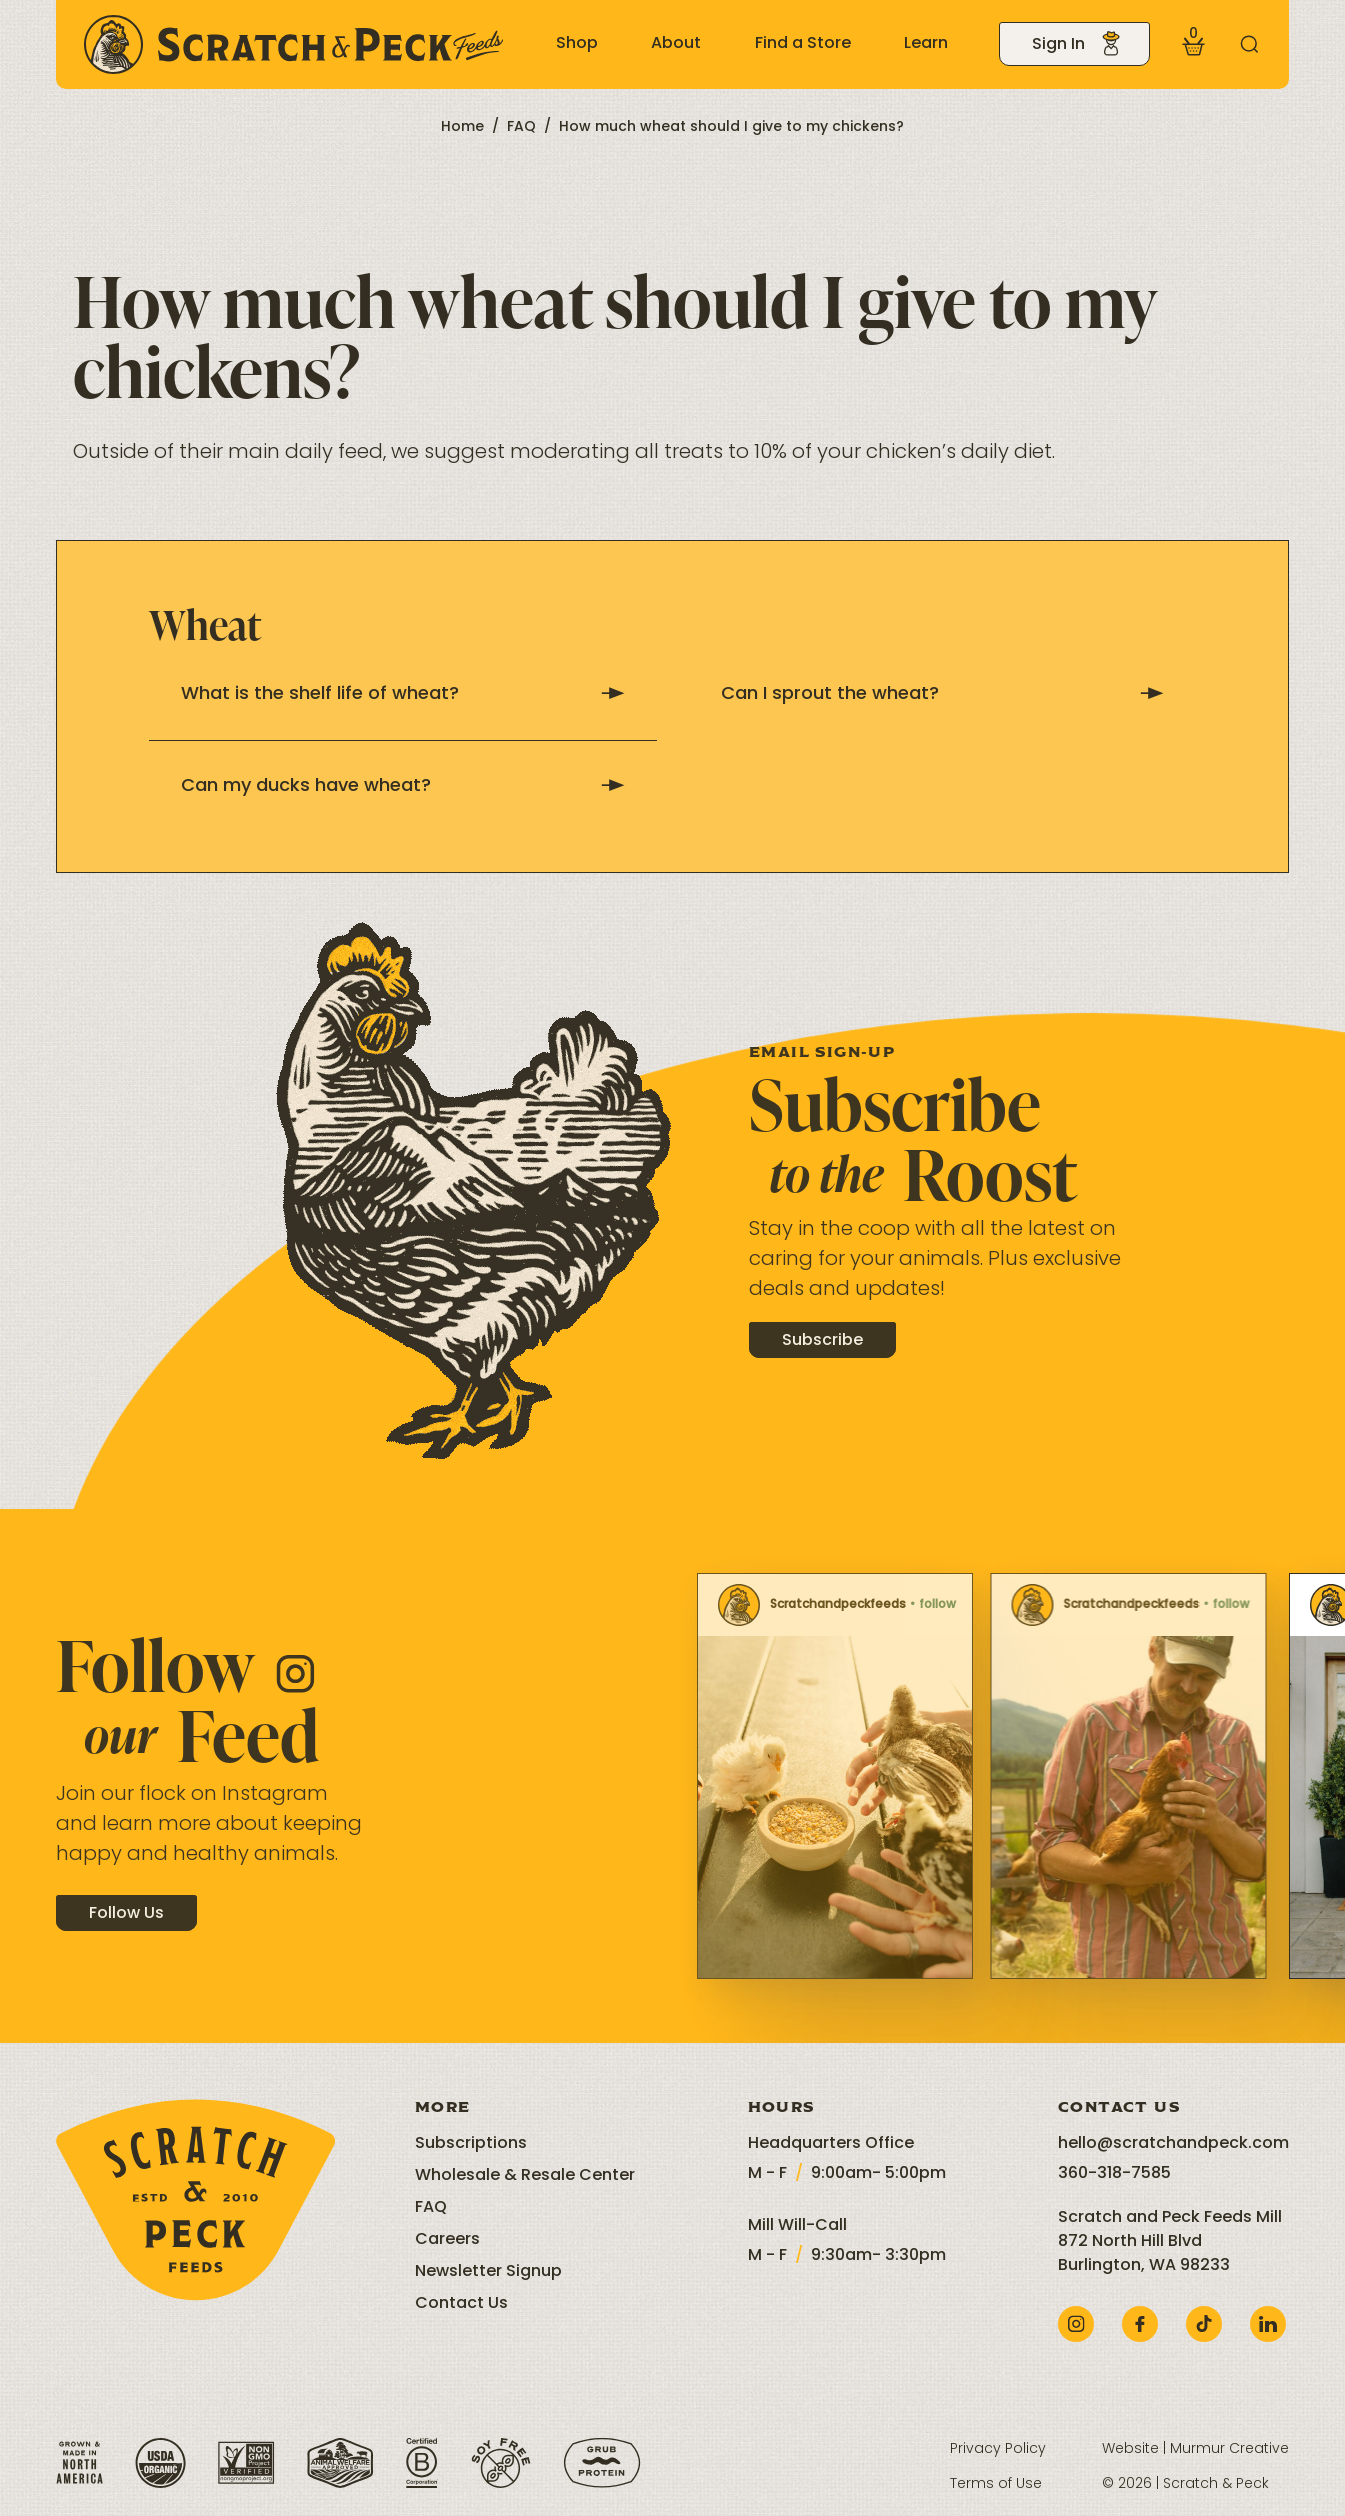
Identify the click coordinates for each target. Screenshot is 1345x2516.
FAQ (521, 127)
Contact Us (461, 2304)
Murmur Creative (1229, 2449)
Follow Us (126, 1932)
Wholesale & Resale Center (525, 2176)
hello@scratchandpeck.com (1173, 2144)
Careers (447, 2240)
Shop (577, 44)
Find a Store (803, 44)
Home (462, 127)
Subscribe (822, 1360)
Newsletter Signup (488, 2272)
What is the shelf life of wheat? (403, 694)
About (676, 44)
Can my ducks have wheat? (403, 786)
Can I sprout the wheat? (943, 694)
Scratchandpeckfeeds (707, 1605)
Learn (926, 44)
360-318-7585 (1114, 2174)
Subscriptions (471, 2144)
